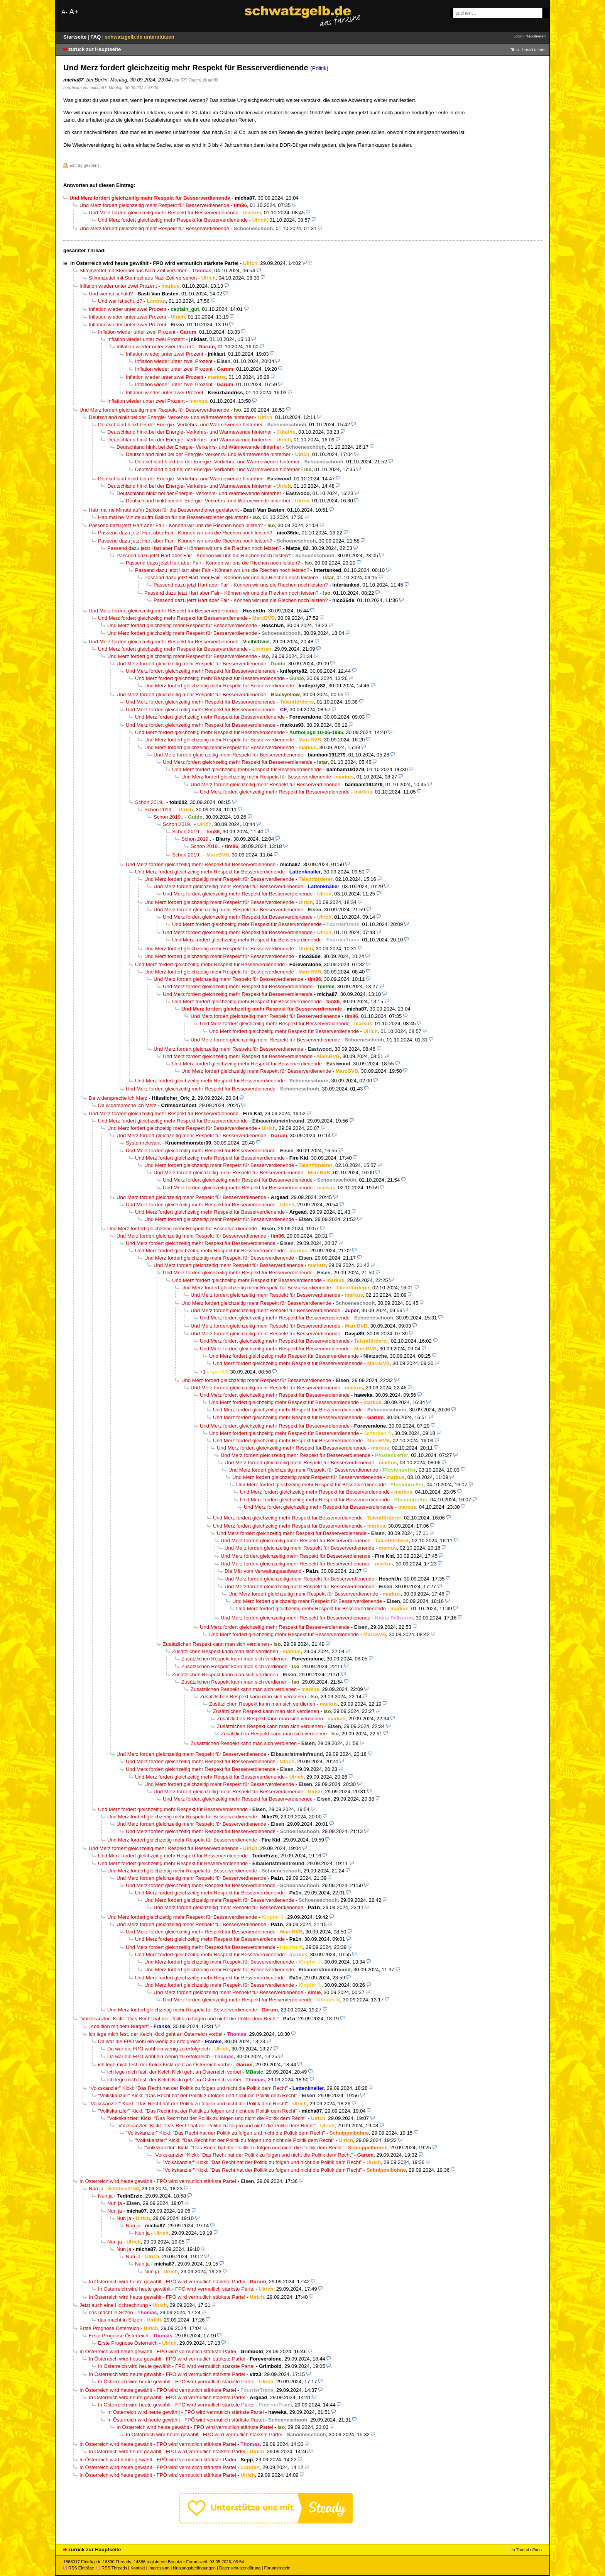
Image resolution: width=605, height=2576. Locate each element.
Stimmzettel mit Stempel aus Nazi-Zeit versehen (133, 270)
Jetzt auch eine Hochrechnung (113, 2305)
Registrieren (536, 36)
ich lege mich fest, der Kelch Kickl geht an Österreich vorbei (156, 2034)
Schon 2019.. (150, 802)
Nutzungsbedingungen (194, 2568)
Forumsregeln (277, 2568)
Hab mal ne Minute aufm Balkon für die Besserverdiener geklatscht (164, 510)
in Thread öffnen (530, 49)
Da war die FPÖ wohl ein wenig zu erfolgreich (149, 2041)
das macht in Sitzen (111, 2312)
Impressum (159, 2568)
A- (64, 12)
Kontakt (137, 2568)
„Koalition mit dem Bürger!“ (119, 2026)
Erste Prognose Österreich (109, 2328)
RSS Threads (111, 2568)
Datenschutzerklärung (239, 2568)
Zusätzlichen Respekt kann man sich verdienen (216, 1644)
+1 (203, 1372)
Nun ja (96, 2188)
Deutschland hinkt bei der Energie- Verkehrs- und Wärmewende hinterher (171, 417)
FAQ (96, 37)
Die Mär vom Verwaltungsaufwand (263, 1571)
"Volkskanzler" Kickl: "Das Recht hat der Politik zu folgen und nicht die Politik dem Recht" (179, 2018)
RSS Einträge (78, 2568)
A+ (73, 12)
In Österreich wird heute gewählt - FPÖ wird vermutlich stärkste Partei (154, 263)
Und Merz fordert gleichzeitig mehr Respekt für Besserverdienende (154, 205)
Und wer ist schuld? (111, 294)
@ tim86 (210, 80)
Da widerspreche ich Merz (118, 1098)
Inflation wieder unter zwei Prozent (118, 286)
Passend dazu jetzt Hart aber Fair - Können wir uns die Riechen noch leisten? (176, 525)
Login (518, 36)
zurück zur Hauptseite (94, 49)
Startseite (75, 37)
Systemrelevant (143, 1143)
